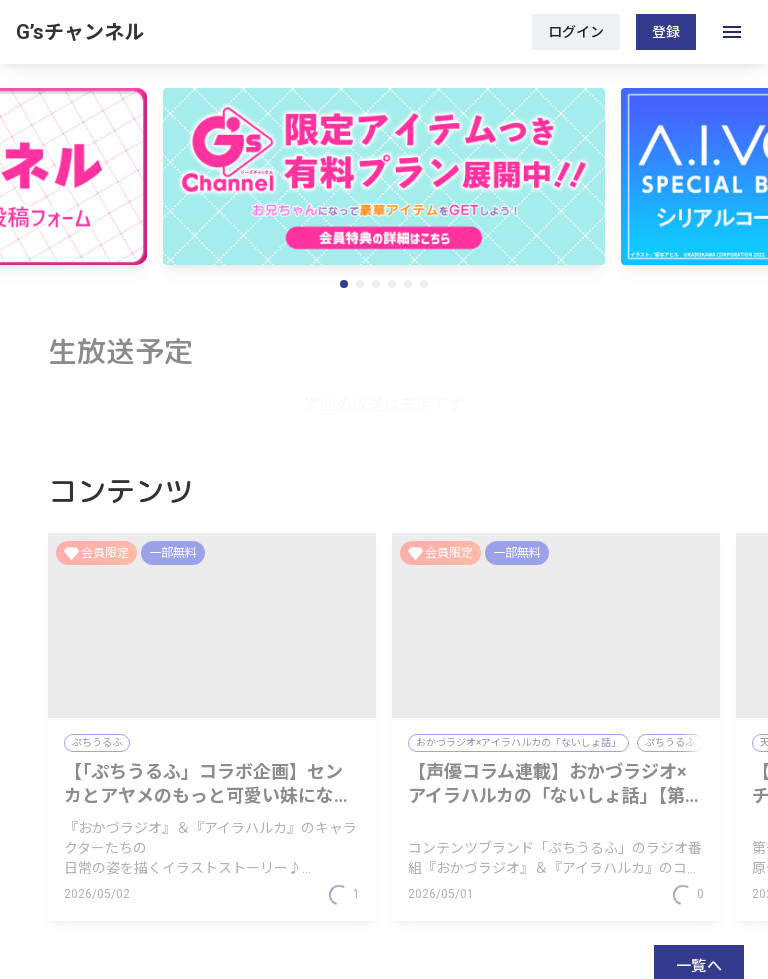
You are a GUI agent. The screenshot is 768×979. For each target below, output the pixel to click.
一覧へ (699, 809)
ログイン (576, 32)
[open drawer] (732, 32)
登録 (666, 32)
